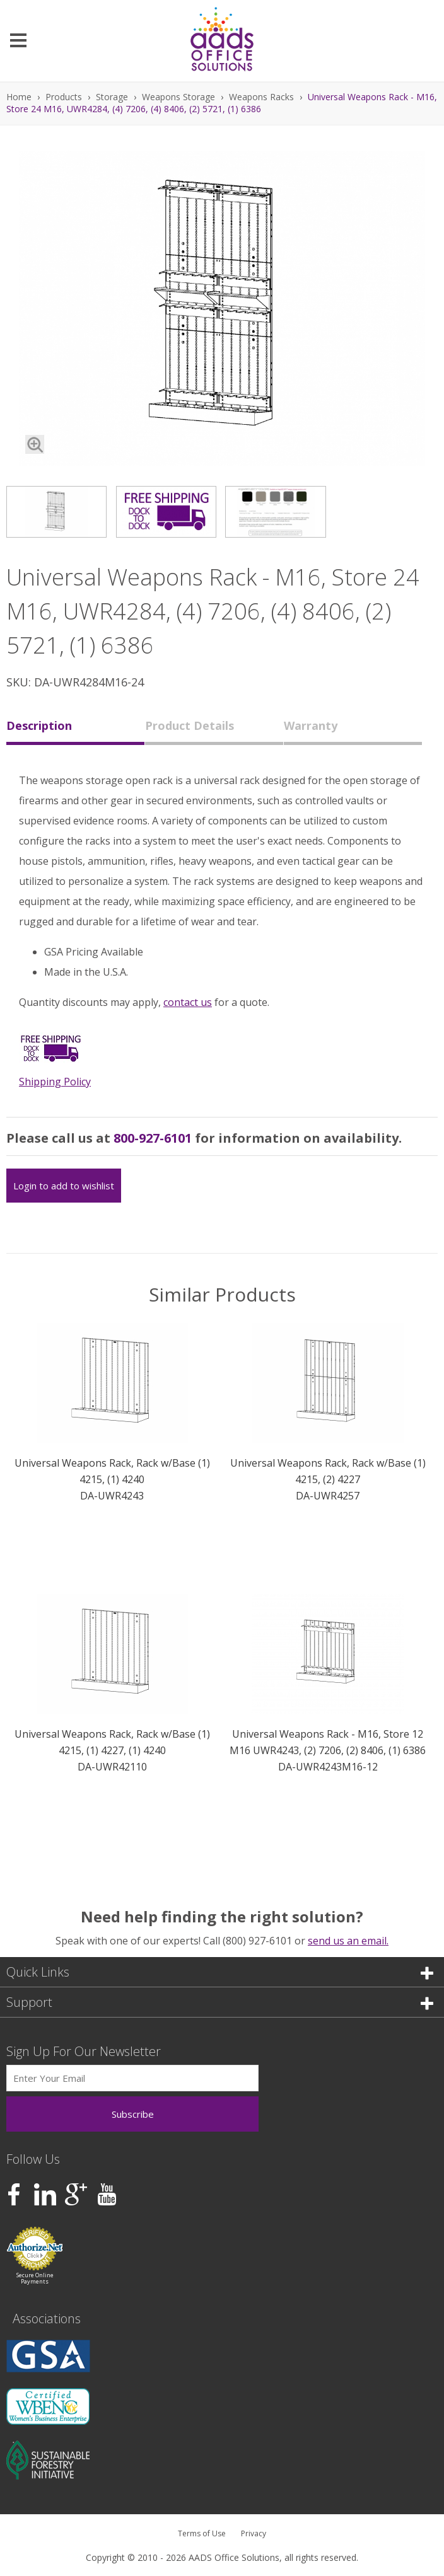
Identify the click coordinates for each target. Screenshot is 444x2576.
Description (39, 725)
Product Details (189, 725)
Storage (112, 97)
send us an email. (348, 1941)
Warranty (310, 725)
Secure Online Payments (35, 2278)
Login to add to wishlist (63, 1185)
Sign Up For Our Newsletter (83, 2051)
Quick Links (219, 1971)
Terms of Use (202, 2533)
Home (19, 97)
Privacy (253, 2533)
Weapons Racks (261, 97)
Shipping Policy (55, 1082)
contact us (187, 1002)
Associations (47, 2318)
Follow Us (33, 2159)
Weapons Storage (178, 97)
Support (219, 2002)
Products (63, 97)
